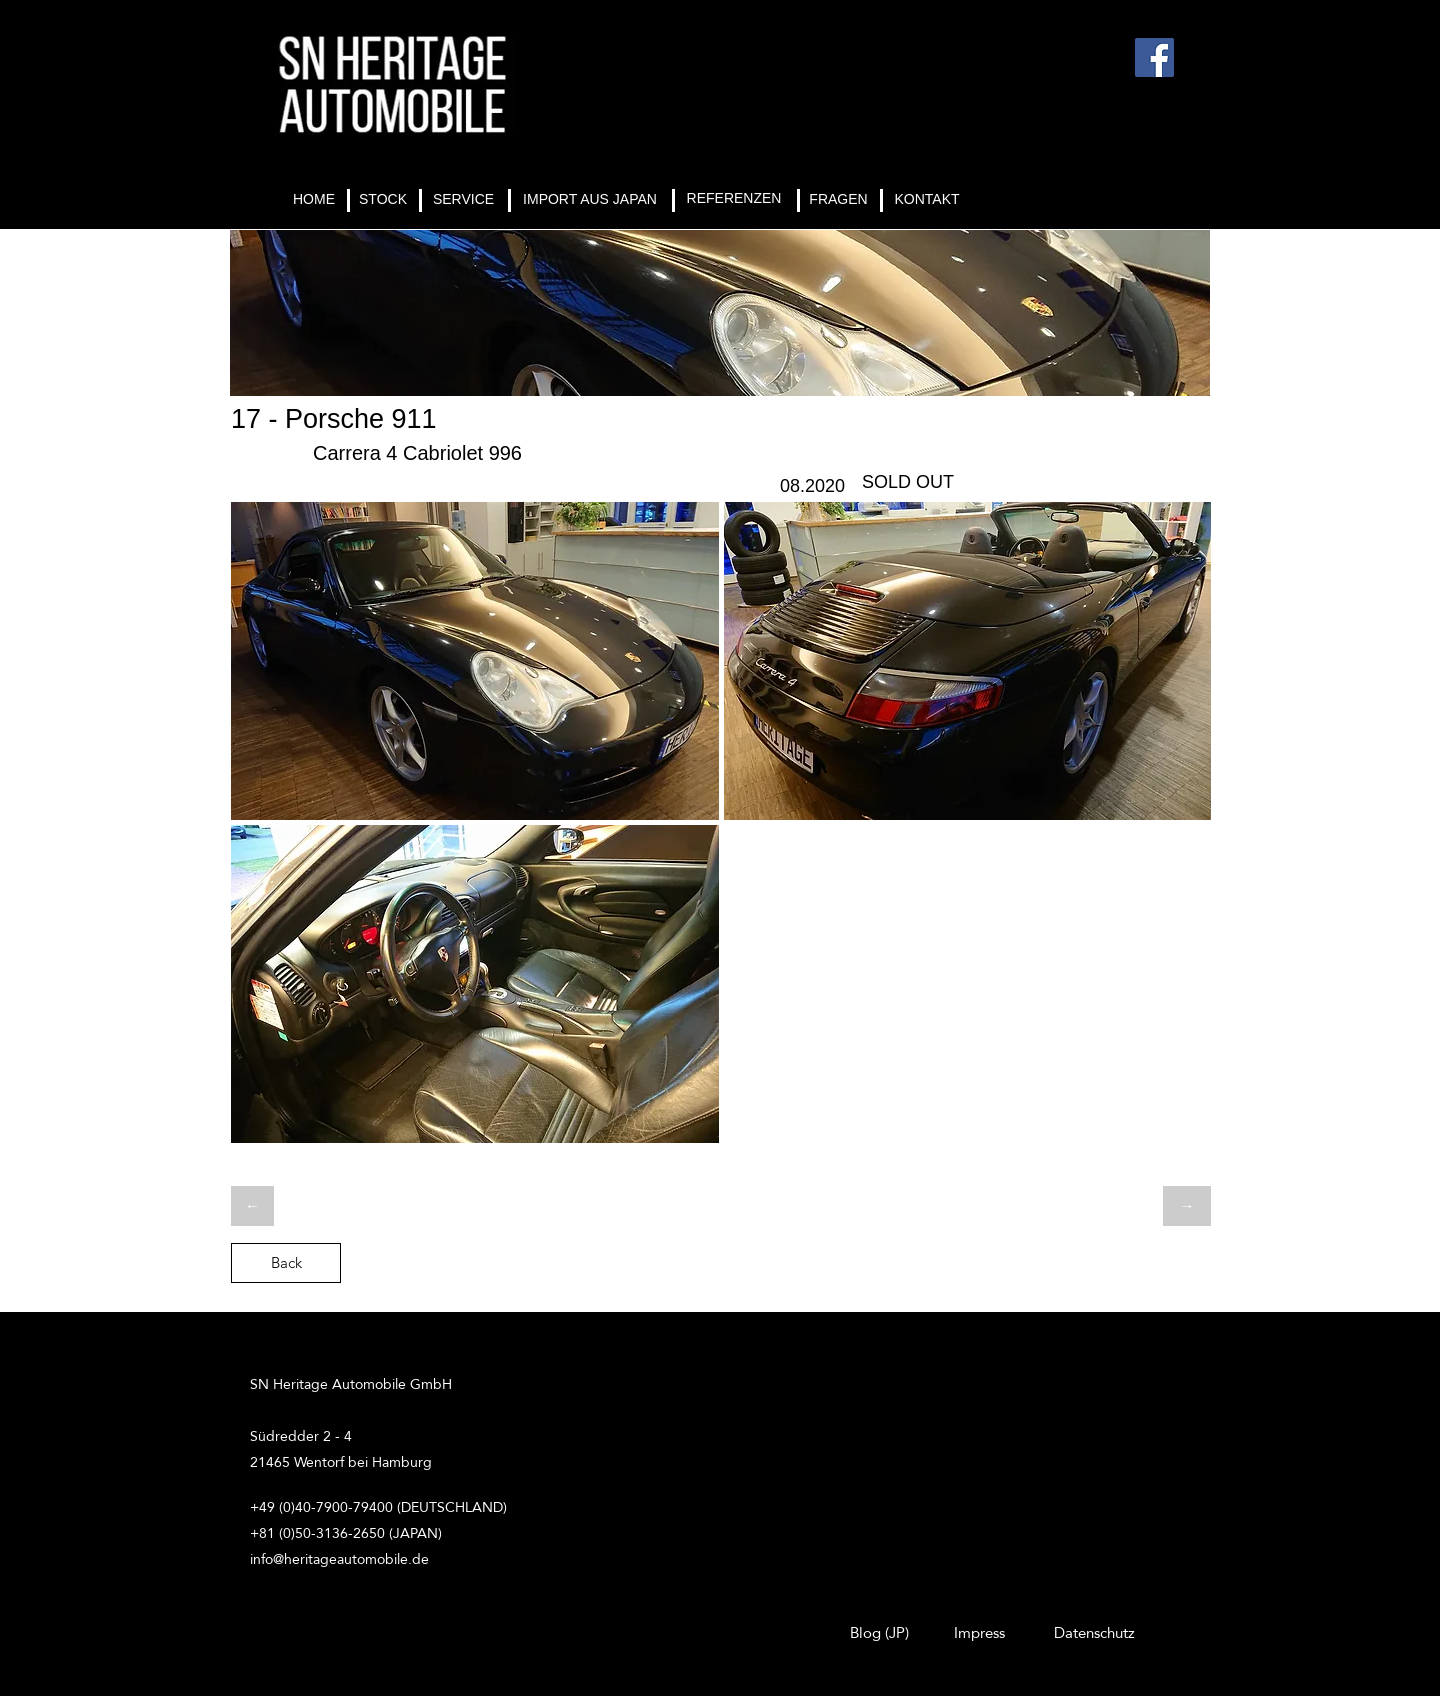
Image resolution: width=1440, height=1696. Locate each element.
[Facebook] (1154, 57)
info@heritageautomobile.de (339, 1559)
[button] (475, 661)
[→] (1187, 1206)
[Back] (286, 1263)
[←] (252, 1206)
